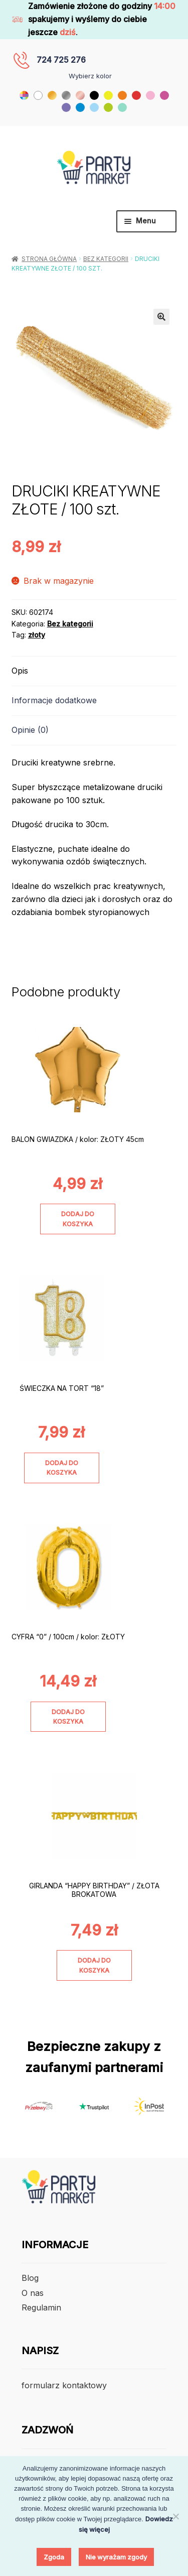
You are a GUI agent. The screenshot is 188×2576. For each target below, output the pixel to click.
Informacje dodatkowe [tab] (54, 700)
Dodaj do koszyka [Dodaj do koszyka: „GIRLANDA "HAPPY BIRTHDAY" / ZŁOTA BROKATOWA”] (94, 1965)
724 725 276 (61, 60)
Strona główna (49, 259)
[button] (161, 317)
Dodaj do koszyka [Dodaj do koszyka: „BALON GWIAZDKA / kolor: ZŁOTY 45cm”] (77, 1218)
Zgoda (54, 2557)
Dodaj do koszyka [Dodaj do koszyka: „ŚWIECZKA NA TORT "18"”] (61, 1467)
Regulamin (41, 2307)
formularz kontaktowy (64, 2385)
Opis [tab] (20, 671)
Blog (30, 2278)
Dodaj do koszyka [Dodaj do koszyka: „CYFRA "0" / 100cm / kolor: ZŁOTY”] (68, 1716)
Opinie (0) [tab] (30, 730)
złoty (36, 634)
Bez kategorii (105, 259)
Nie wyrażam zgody (116, 2557)
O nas (33, 2293)
